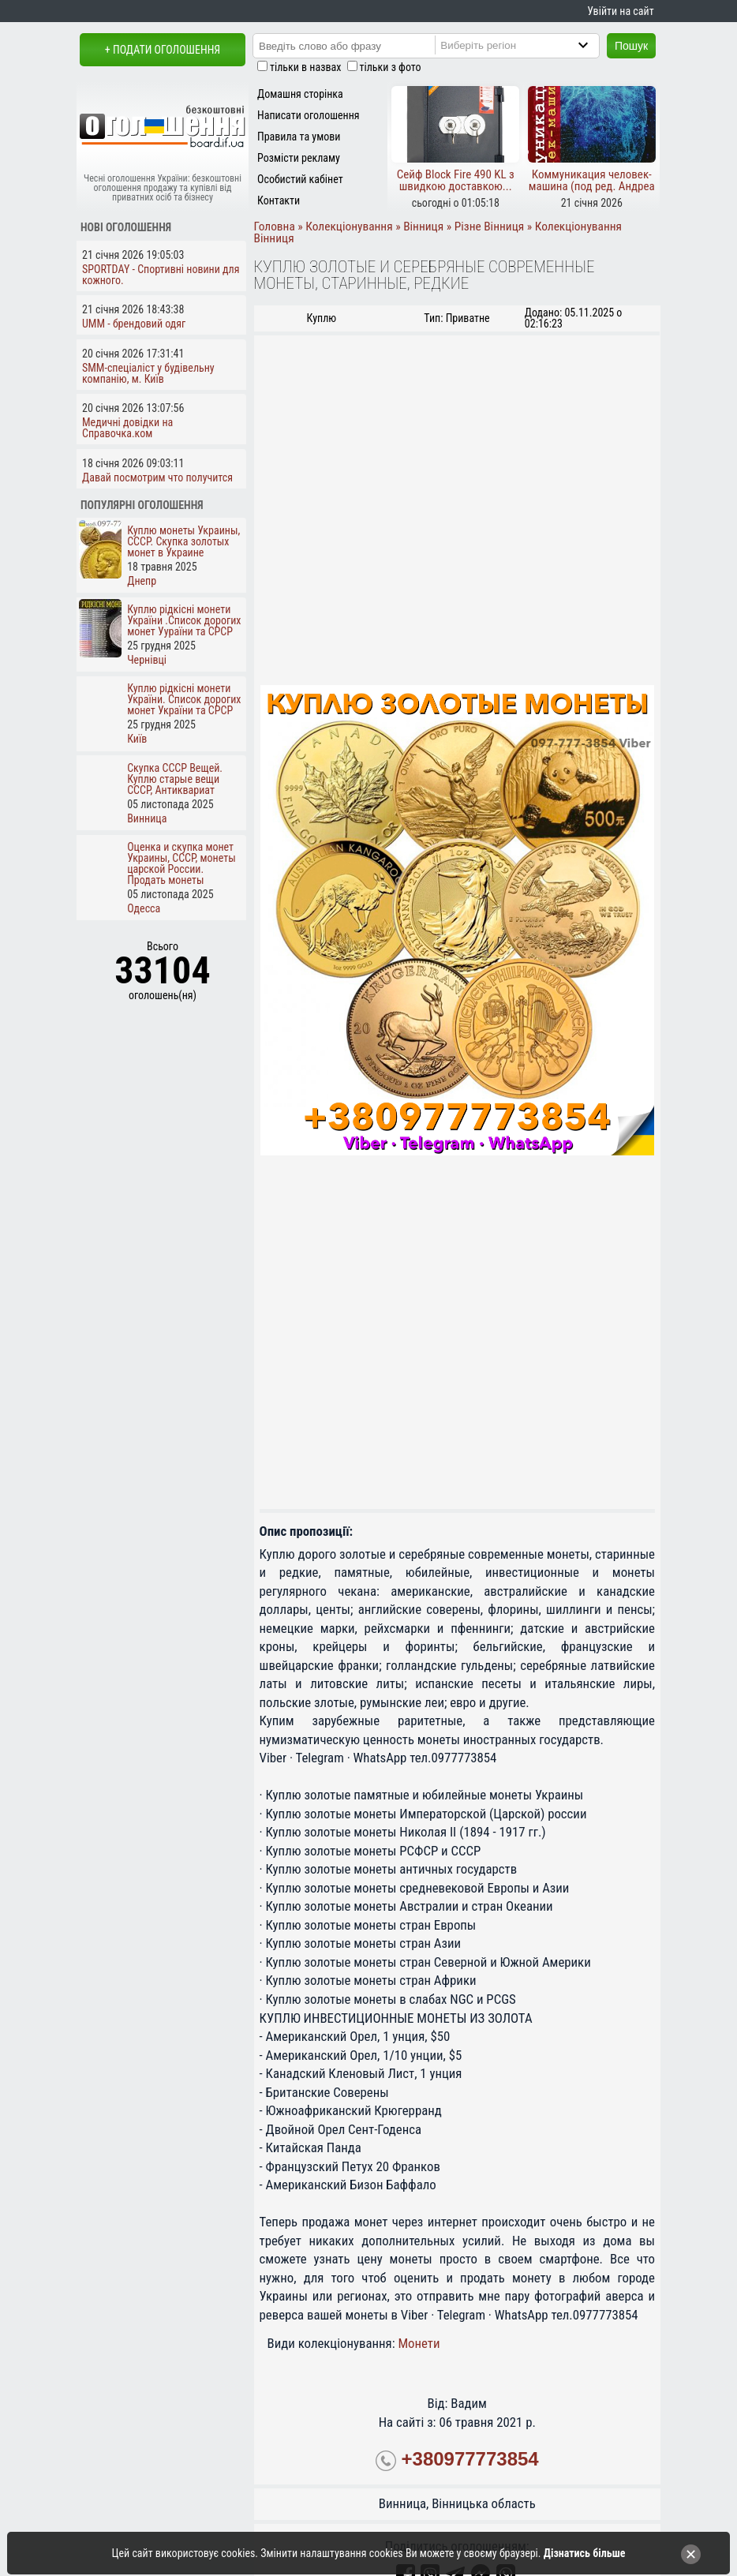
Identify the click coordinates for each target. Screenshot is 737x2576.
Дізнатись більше (585, 2553)
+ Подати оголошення (162, 49)
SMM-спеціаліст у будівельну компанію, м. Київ (148, 373)
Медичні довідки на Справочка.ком (127, 428)
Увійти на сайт (620, 11)
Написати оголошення (308, 115)
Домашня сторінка (300, 94)
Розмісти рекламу (298, 158)
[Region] (530, 45)
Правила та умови (298, 136)
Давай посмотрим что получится (157, 477)
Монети (419, 2343)
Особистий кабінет (300, 179)
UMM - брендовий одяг (133, 323)
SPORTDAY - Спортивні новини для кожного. (160, 274)
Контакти (278, 200)
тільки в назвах (305, 67)
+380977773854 (470, 2458)
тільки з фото (390, 67)
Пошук (631, 45)
